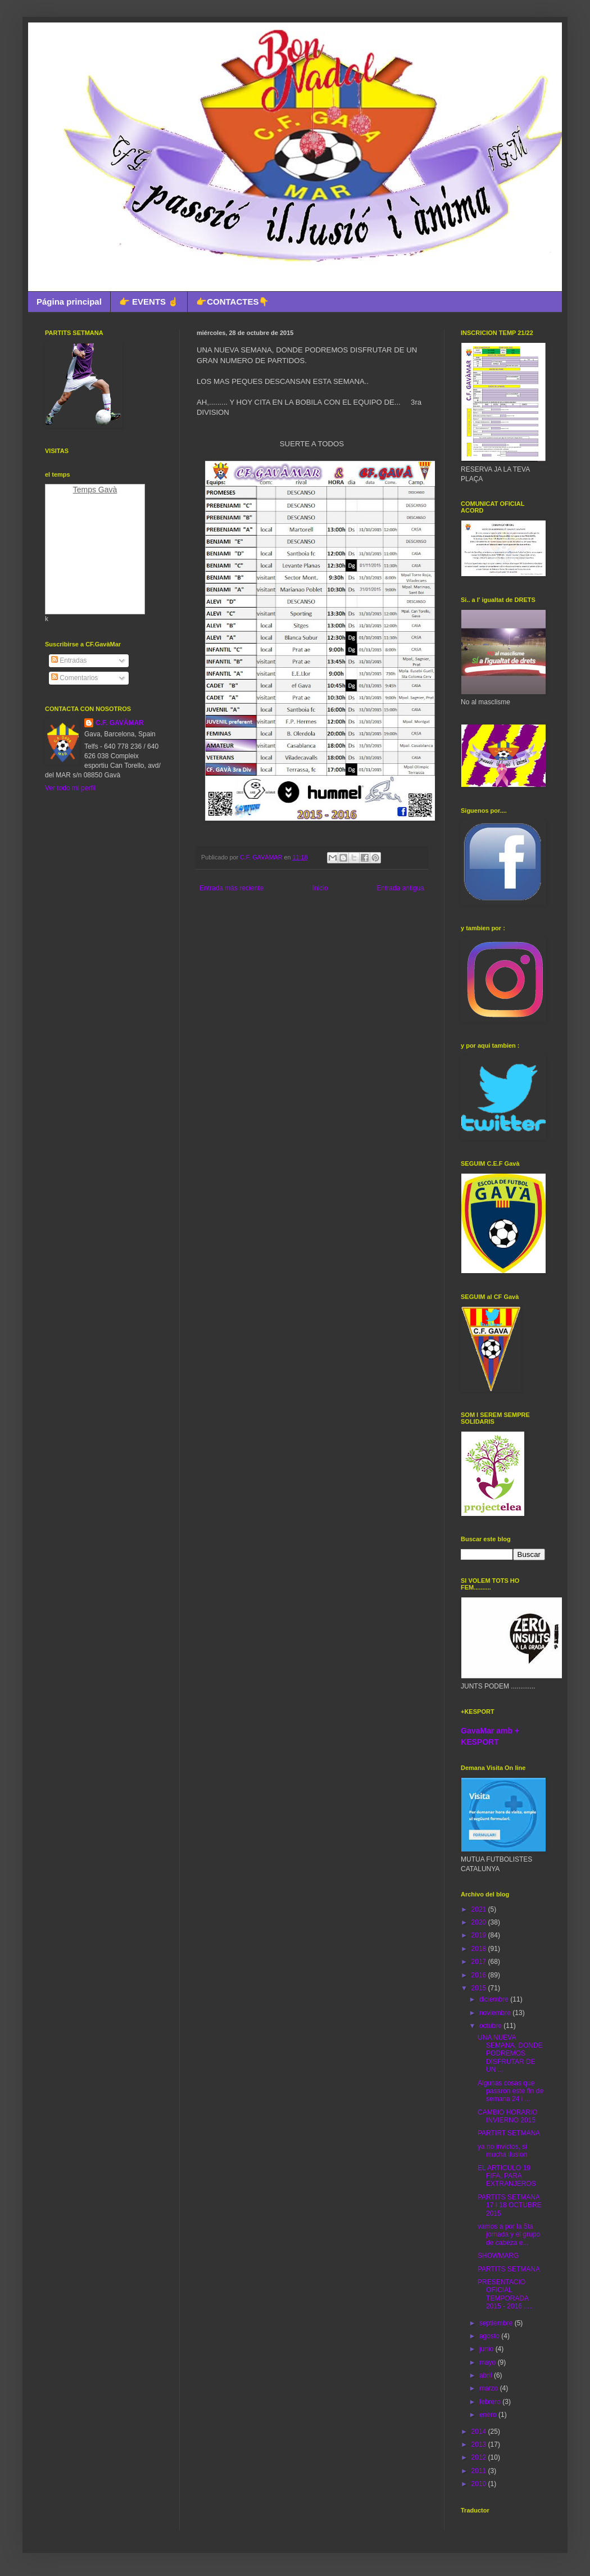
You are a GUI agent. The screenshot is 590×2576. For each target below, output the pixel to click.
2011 (479, 2471)
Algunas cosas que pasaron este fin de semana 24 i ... (510, 2091)
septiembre (497, 2323)
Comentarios (74, 678)
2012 (479, 2457)
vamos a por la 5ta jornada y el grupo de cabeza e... (509, 2234)
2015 (479, 1988)
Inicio (320, 888)
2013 (479, 2444)
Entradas (69, 660)
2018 (479, 1949)
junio (487, 2349)
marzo (489, 2388)
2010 (479, 2484)
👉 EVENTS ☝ (149, 301)
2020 (479, 1922)
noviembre (495, 2013)
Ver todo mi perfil (70, 788)
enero (488, 2415)
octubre (491, 2026)
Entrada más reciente (231, 888)
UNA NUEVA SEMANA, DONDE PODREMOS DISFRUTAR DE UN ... (510, 2054)
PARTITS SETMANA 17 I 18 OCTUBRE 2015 (510, 2205)
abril (486, 2375)
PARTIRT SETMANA (509, 2133)
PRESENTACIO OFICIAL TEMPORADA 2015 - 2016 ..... (505, 2294)
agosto (490, 2336)
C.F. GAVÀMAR (120, 723)
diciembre (494, 1999)
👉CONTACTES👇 (232, 301)
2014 (479, 2431)
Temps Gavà (95, 489)
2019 (479, 1935)
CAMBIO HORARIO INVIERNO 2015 (508, 2116)
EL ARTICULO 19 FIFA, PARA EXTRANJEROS (507, 2176)
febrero (490, 2402)
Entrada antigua (400, 888)
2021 (479, 1909)
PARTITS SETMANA (509, 2269)
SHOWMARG (498, 2256)
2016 (479, 1975)
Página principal (69, 301)
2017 (479, 1962)
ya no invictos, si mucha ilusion (502, 2150)
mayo (488, 2362)
